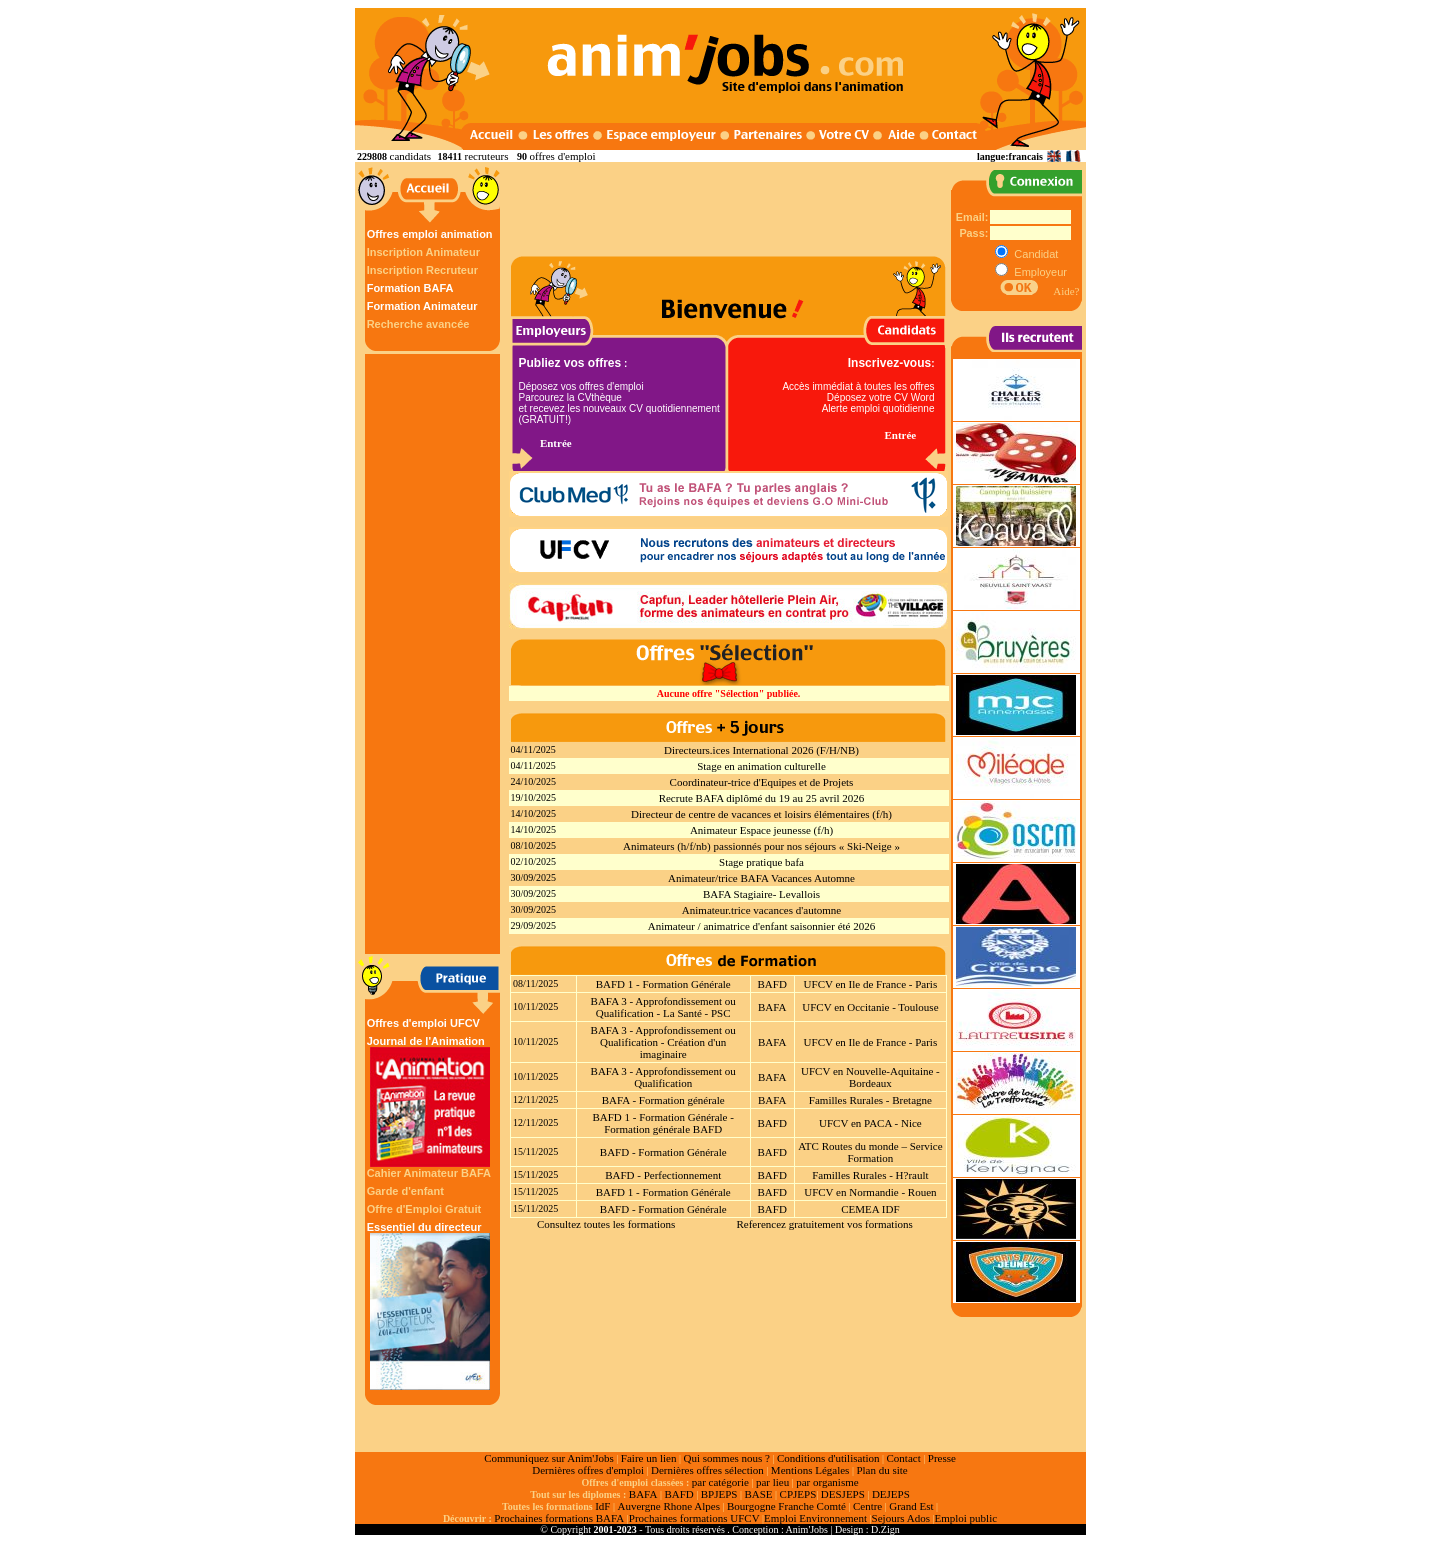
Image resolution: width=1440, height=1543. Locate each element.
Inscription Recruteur (422, 270)
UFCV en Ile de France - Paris (871, 984)
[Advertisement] (435, 654)
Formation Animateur (422, 306)
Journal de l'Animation (430, 1101)
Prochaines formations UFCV (694, 1518)
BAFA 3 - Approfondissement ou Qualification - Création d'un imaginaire (663, 1042)
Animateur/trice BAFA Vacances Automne (761, 878)
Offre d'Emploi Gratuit (424, 1209)
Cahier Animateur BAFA (429, 1173)
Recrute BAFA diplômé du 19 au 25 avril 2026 (762, 798)
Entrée (556, 443)
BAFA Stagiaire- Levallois (761, 894)
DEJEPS (891, 1494)
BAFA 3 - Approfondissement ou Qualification (663, 1077)
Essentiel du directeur (430, 1305)
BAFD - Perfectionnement (663, 1175)
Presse (942, 1458)
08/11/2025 (535, 983)
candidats (411, 156)
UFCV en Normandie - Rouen (870, 1192)
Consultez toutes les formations (606, 1224)
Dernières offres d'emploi (588, 1470)
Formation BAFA (410, 288)
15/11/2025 (535, 1151)
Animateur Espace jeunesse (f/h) (761, 830)
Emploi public (965, 1518)
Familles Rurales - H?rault (870, 1175)
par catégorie (720, 1482)
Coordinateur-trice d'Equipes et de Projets (762, 782)
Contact (904, 1458)
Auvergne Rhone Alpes (668, 1506)
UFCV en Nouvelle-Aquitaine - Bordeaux (870, 1077)
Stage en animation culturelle (761, 766)
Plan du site (881, 1470)
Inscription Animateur (423, 252)
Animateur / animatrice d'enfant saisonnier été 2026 (761, 926)
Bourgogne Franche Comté (786, 1506)
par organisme (827, 1482)
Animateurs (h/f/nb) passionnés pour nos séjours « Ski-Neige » (761, 846)
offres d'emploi (562, 156)
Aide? (1066, 291)
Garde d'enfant (405, 1191)
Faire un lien (649, 1458)
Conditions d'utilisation (828, 1458)
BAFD (772, 984)
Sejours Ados (901, 1518)
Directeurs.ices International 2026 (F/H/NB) (761, 750)
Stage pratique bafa (761, 862)
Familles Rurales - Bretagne (870, 1100)
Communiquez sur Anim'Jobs (549, 1458)
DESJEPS (843, 1494)
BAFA (772, 1007)
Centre (867, 1506)
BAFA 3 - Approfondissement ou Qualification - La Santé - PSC (663, 1007)
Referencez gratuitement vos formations (824, 1224)
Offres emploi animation (430, 234)
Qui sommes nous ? (726, 1458)
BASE (758, 1494)
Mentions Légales (810, 1470)
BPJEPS (719, 1494)
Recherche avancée (418, 324)
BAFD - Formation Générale (663, 1152)
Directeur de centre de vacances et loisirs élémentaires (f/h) (761, 814)
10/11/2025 (535, 1006)
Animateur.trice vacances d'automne (761, 910)
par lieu (772, 1482)
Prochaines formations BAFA (559, 1518)
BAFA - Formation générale (663, 1100)
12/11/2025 (535, 1099)
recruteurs (486, 156)
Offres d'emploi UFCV (423, 1023)
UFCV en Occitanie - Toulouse (870, 1007)
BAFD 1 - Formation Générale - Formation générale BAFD (662, 1123)
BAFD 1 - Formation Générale (663, 984)
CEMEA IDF (870, 1209)
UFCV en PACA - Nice (870, 1123)
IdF (602, 1506)
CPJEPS (798, 1494)
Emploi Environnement (815, 1518)
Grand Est (911, 1506)
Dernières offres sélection (707, 1470)
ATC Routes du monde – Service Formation (870, 1152)
